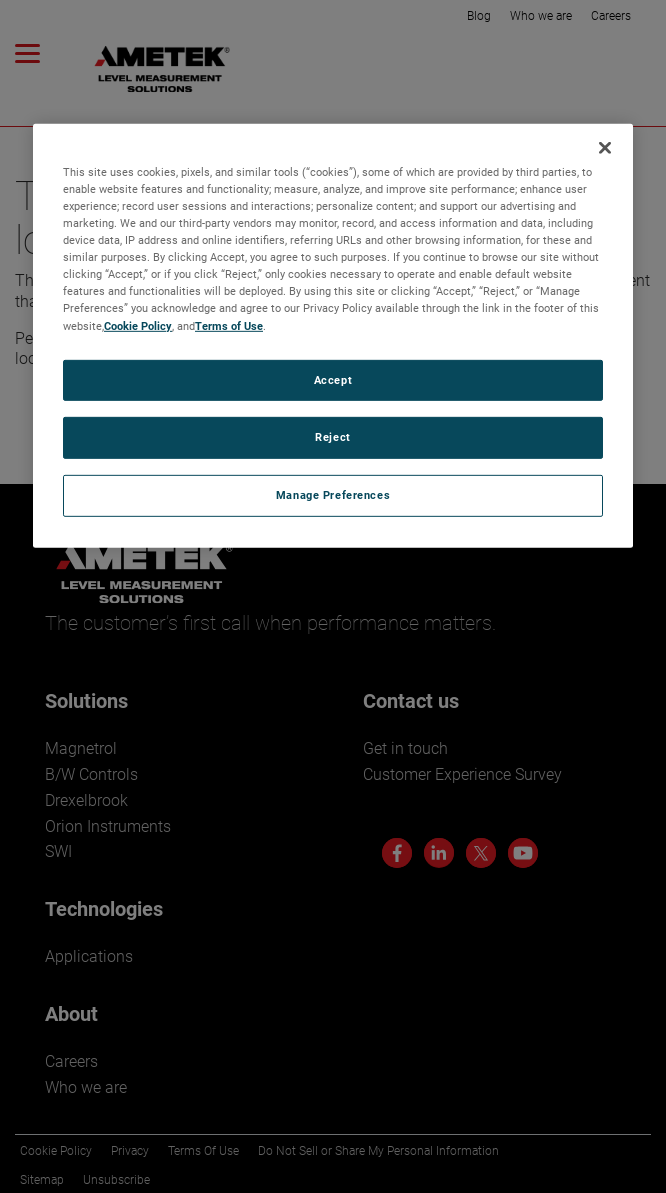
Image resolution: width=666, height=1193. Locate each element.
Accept (333, 379)
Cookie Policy (138, 325)
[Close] (605, 148)
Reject (332, 437)
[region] (333, 336)
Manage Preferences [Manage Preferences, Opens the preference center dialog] (333, 495)
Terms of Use (229, 325)
